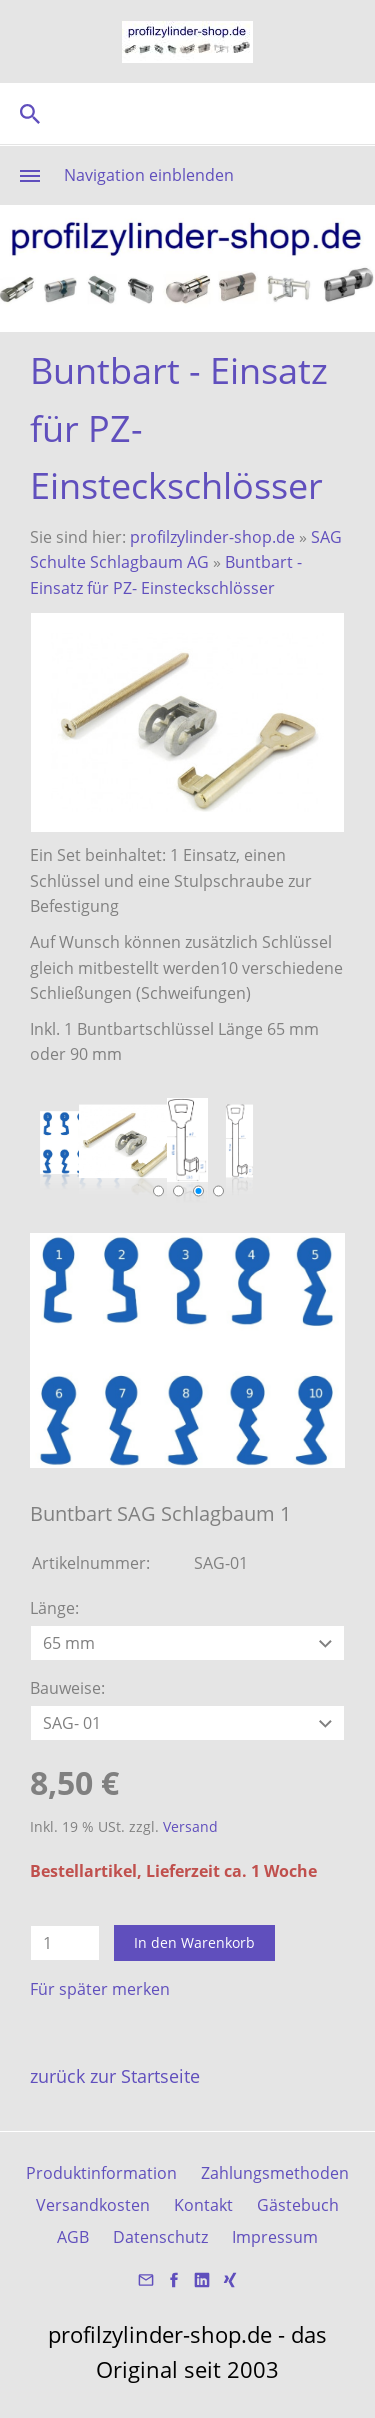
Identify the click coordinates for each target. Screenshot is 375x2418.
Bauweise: (67, 1688)
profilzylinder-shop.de (212, 537)
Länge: (54, 1608)
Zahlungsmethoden (275, 2173)
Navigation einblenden (149, 175)
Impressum (275, 2237)
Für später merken (100, 1989)
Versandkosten (93, 2205)
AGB (73, 2237)
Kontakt (203, 2205)
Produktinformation (101, 2173)
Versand (190, 1826)
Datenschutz (160, 2237)
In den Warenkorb (194, 1942)
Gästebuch (298, 2205)
